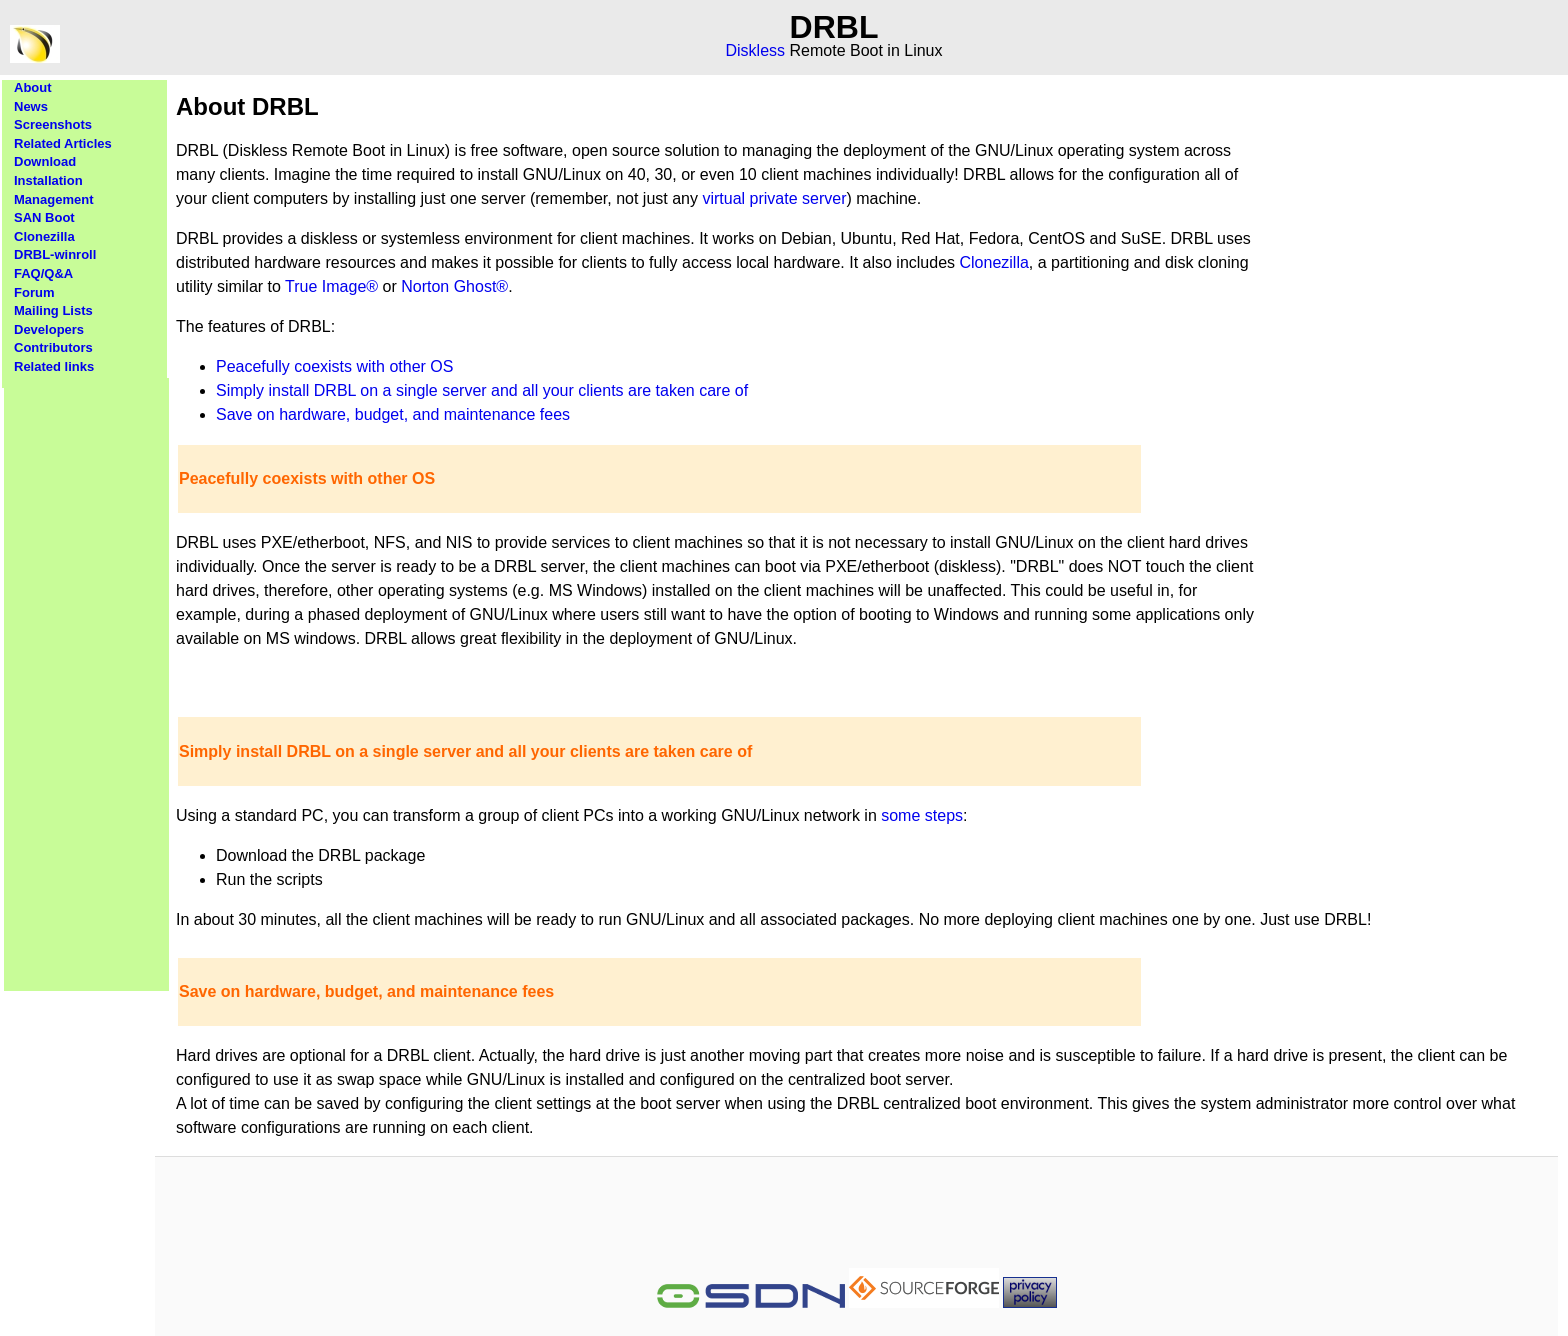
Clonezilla (44, 236)
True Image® (331, 286)
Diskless (756, 50)
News (31, 106)
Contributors (53, 347)
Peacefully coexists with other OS (334, 366)
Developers (49, 329)
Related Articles (63, 143)
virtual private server (774, 198)
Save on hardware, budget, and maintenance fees (393, 414)
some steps (922, 815)
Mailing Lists (53, 310)
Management (53, 199)
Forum (34, 292)
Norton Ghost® (454, 286)
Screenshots (53, 124)
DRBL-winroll (55, 254)
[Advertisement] (87, 678)
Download (45, 161)
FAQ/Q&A (43, 273)
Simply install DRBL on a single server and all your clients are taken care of (482, 390)
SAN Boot (44, 217)
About (33, 87)
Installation (48, 180)
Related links (54, 366)
